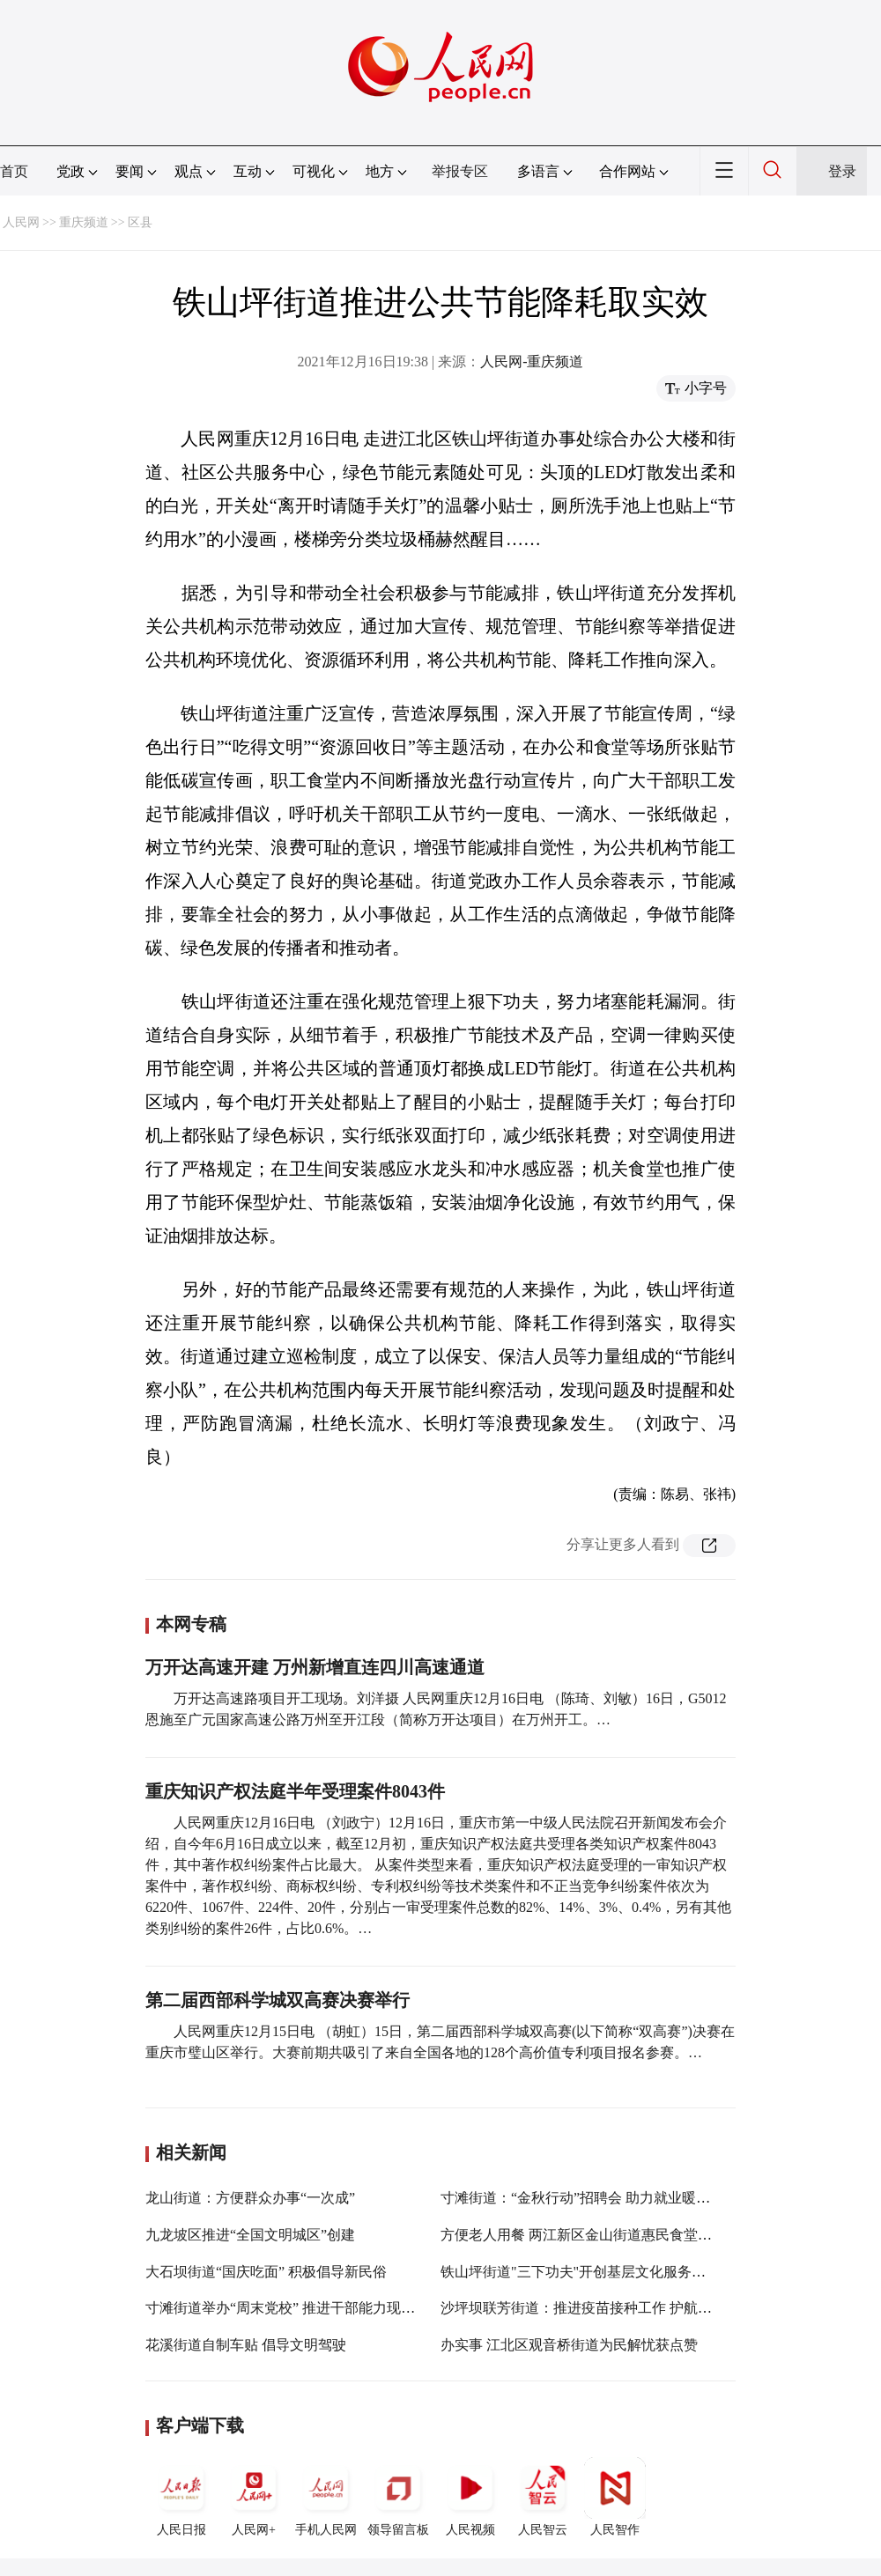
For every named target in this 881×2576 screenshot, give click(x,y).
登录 (842, 171)
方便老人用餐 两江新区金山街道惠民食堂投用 (583, 2234)
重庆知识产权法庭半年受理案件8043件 (295, 1791)
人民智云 (543, 2496)
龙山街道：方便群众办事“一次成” (250, 2197)
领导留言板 (398, 2496)
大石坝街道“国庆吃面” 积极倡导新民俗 (266, 2271)
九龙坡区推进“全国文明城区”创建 (250, 2234)
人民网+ (254, 2496)
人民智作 (615, 2496)
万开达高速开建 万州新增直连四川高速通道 (315, 1667)
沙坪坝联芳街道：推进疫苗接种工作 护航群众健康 (597, 2307)
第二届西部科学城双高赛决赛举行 (277, 2000)
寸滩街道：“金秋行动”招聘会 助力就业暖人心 (582, 2197)
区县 (140, 222)
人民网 (21, 222)
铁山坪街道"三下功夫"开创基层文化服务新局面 (587, 2271)
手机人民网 (326, 2496)
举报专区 (460, 171)
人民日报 (181, 2496)
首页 (14, 171)
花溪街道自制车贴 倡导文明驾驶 (245, 2344)
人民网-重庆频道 (531, 361)
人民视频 (470, 2496)
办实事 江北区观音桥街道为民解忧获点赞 (569, 2344)
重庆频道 (83, 222)
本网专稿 (191, 1624)
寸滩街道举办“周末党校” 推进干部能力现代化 (287, 2307)
